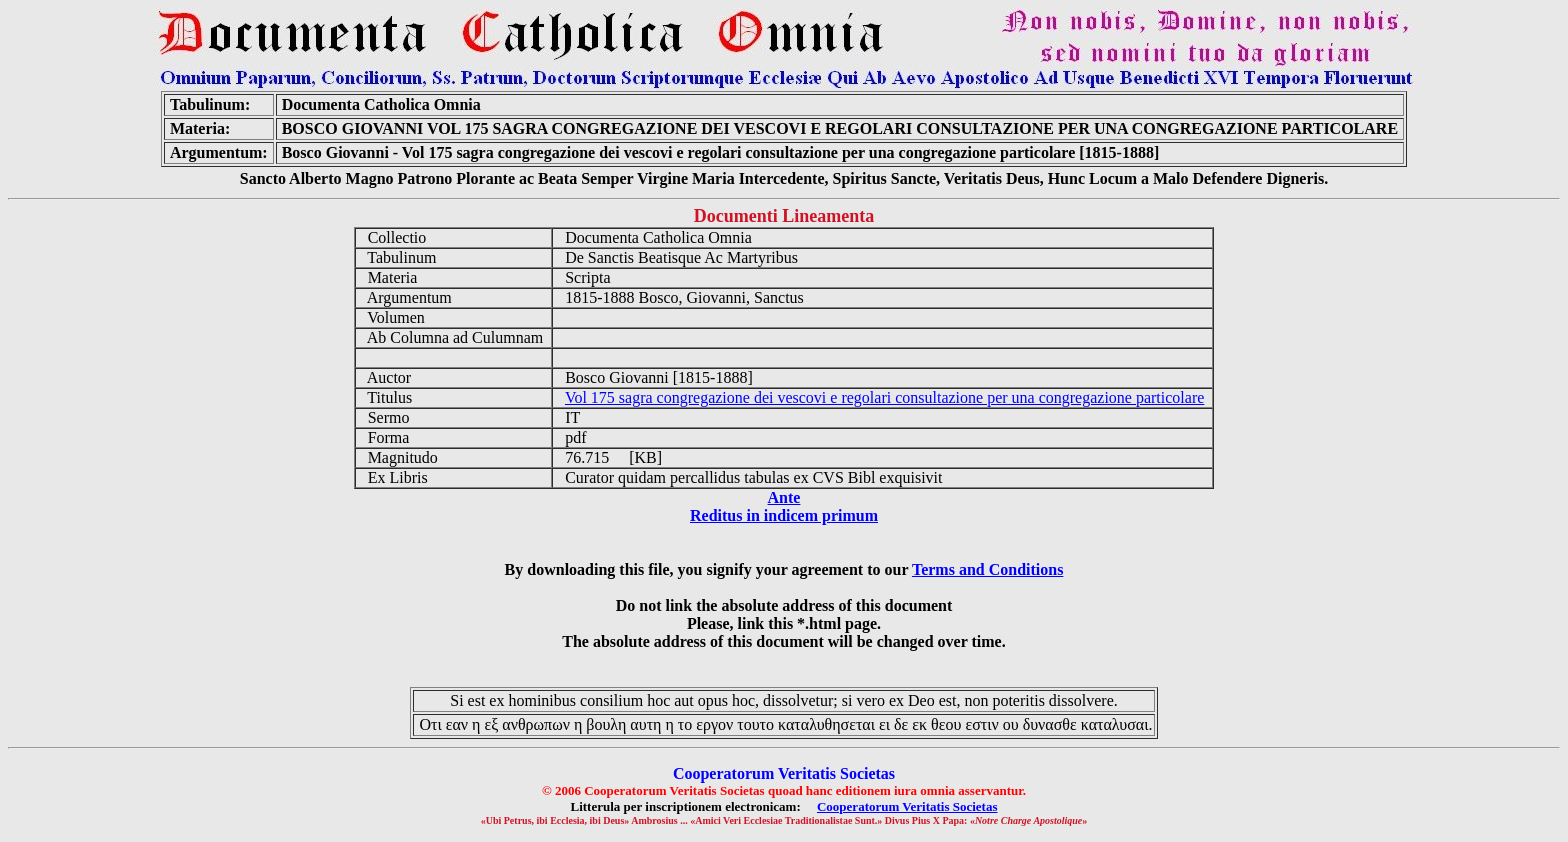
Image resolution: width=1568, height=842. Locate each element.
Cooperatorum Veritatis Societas (907, 806)
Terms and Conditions (987, 569)
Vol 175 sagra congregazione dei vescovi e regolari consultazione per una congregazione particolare (884, 397)
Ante (784, 497)
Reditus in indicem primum (784, 515)
